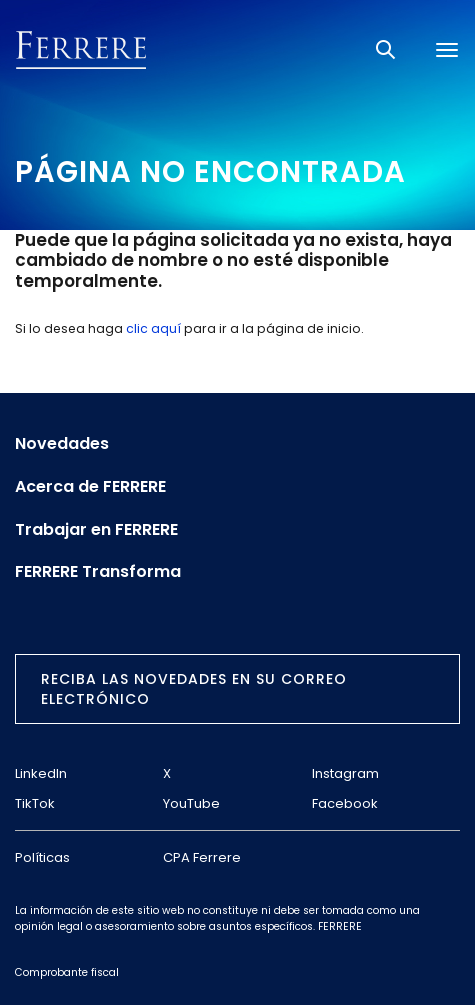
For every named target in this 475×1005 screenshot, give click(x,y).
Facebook (345, 803)
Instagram (345, 773)
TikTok (35, 803)
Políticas (42, 857)
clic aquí (153, 328)
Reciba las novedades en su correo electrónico (194, 689)
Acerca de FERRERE (90, 487)
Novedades (62, 444)
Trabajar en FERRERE (96, 530)
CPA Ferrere (202, 857)
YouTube (191, 803)
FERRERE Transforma (98, 572)
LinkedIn (41, 773)
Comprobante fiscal (67, 972)
